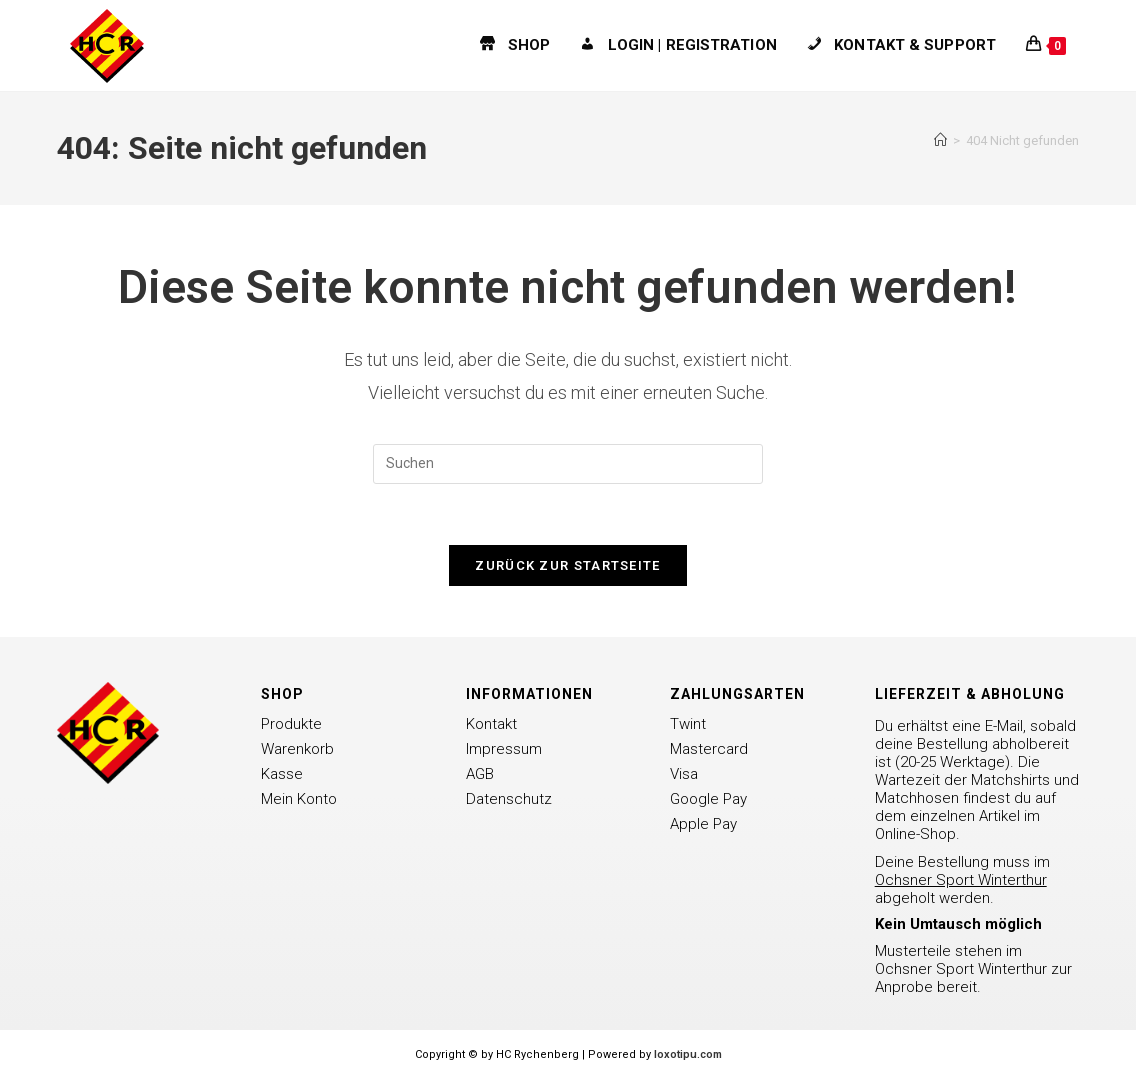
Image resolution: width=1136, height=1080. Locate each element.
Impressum (504, 749)
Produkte (291, 724)
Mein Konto (299, 799)
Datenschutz (509, 799)
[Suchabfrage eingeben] (568, 464)
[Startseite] (940, 140)
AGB (480, 774)
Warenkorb (297, 749)
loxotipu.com (688, 1055)
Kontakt (491, 724)
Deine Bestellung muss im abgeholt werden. (962, 880)
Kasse (282, 774)
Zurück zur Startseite (567, 565)
